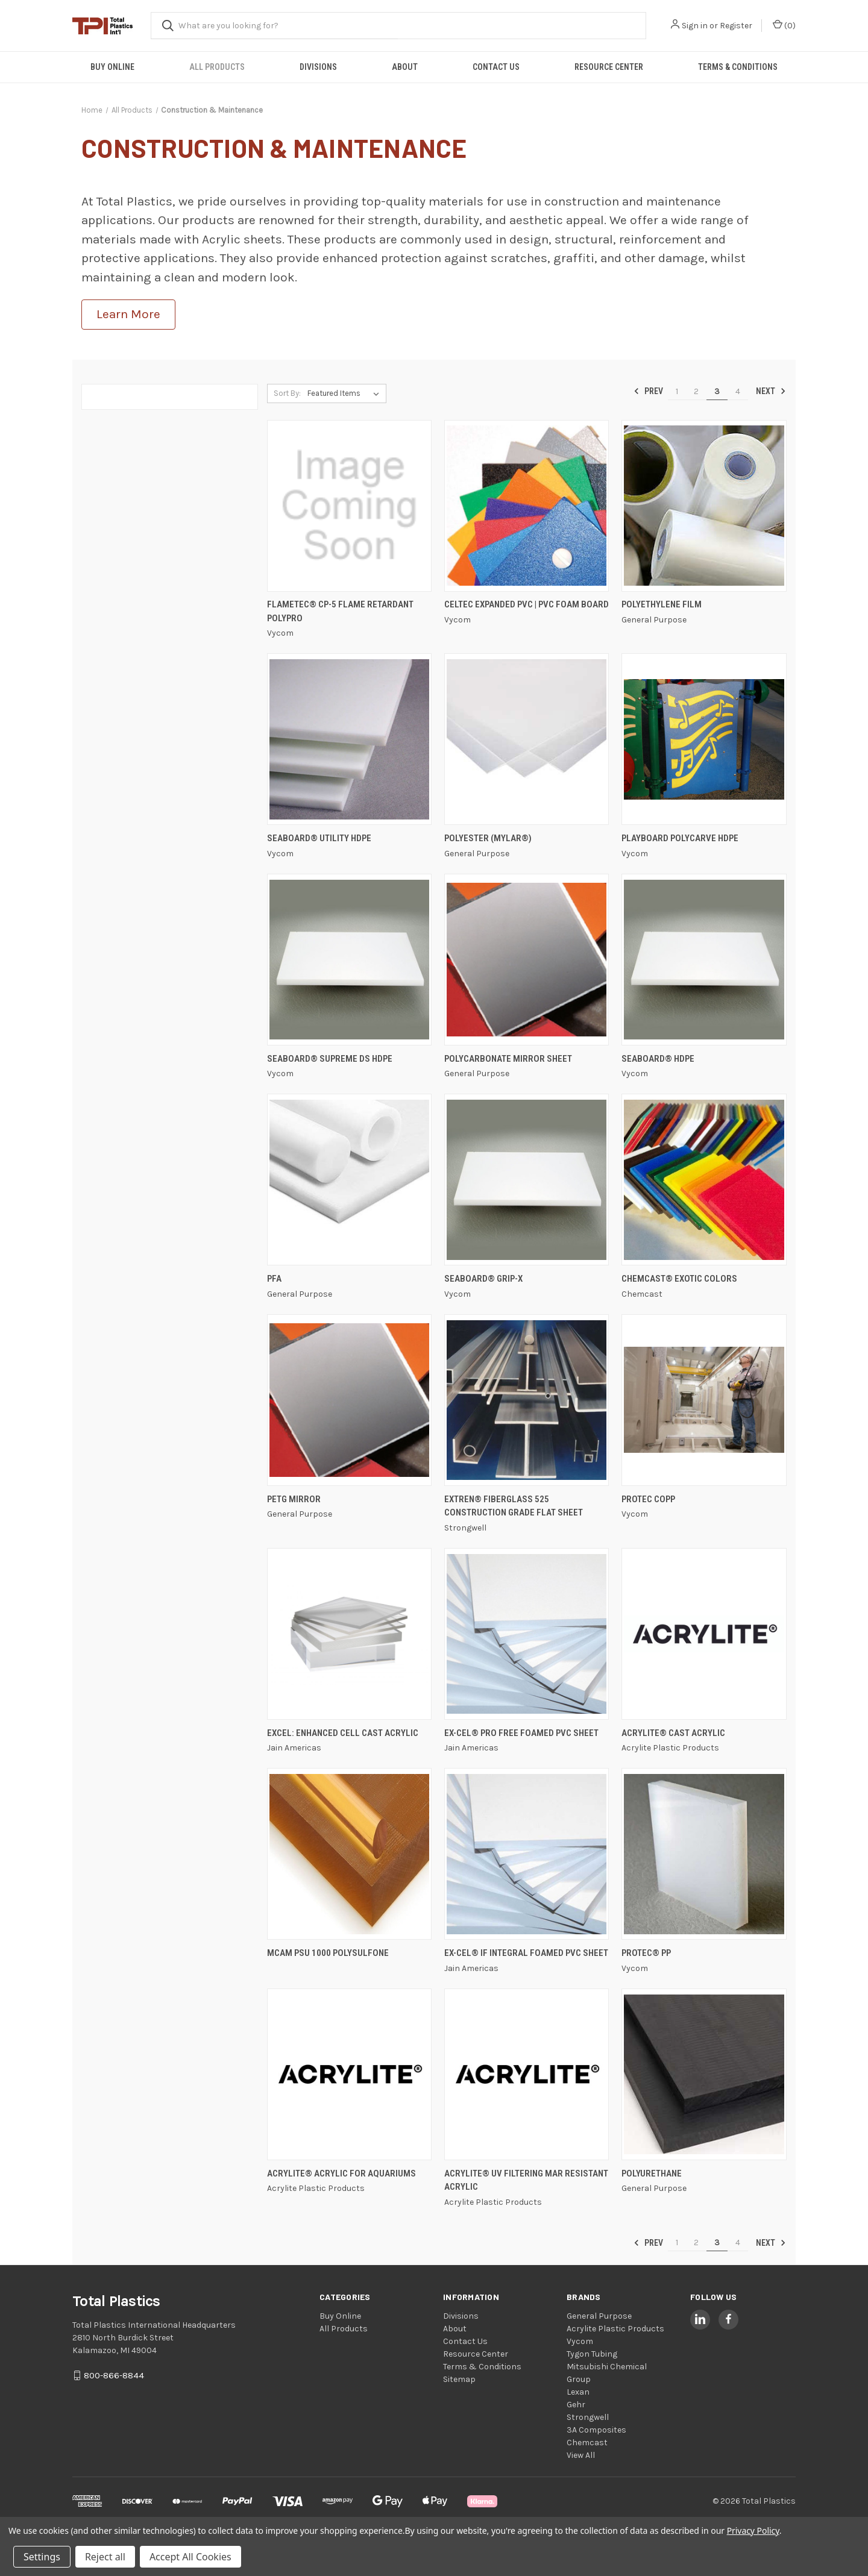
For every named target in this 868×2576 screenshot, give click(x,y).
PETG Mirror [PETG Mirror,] (294, 1499)
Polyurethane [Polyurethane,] (651, 2173)
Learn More (128, 314)
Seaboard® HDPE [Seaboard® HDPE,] (657, 1058)
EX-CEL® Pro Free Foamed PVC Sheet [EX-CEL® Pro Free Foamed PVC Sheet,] (521, 1733)
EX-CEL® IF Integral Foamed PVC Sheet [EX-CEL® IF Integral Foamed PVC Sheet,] (526, 1953)
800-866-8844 (114, 2375)
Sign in (695, 25)
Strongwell (588, 2417)
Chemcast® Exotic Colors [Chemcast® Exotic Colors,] (679, 1278)
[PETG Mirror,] (349, 1400)
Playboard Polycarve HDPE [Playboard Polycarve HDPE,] (679, 838)
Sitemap (459, 2379)
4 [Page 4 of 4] (737, 391)
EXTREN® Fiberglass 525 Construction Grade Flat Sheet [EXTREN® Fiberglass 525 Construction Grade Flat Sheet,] (513, 1506)
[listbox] (346, 393)
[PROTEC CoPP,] (704, 1400)
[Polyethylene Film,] (704, 505)
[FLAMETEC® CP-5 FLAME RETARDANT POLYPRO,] (349, 505)
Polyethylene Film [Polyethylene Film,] (661, 604)
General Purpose (599, 2316)
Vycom (580, 2341)
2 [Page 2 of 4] (696, 391)
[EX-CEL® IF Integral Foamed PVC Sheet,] (526, 1853)
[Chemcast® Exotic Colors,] (704, 1179)
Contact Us (496, 67)
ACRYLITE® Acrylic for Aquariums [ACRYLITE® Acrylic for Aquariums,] (341, 2173)
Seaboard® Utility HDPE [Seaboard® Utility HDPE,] (319, 838)
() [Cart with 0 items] (784, 25)
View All (581, 2455)
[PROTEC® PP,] (704, 1853)
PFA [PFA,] (274, 1278)
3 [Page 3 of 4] (717, 391)
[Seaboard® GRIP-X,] (526, 1179)
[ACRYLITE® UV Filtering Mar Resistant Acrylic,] (526, 2074)
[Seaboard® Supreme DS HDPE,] (349, 959)
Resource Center (608, 67)
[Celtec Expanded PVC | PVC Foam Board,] (526, 505)
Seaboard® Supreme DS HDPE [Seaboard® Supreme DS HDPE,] (329, 1058)
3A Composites (596, 2430)
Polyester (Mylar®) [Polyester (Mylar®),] (488, 838)
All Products (217, 67)
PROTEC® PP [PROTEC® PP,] (646, 1953)
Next (771, 391)
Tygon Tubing (592, 2354)
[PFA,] (349, 1179)
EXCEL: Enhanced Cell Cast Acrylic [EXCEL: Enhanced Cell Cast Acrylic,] (342, 1733)
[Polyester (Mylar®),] (526, 739)
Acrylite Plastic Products (615, 2329)
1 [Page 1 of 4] (677, 391)
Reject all (105, 2556)
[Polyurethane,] (704, 2074)
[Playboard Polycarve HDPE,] (704, 739)
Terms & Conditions (738, 67)
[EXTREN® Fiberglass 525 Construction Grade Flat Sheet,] (526, 1400)
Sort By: (287, 393)
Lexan (578, 2392)
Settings (42, 2556)
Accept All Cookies (190, 2556)
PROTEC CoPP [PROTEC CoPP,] (648, 1499)
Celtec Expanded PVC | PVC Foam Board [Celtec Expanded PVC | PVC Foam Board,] (526, 604)
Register (736, 25)
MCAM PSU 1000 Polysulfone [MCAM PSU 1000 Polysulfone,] (328, 1953)
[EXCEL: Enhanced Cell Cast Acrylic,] (349, 1633)
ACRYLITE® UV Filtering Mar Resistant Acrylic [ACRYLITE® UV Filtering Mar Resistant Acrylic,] (526, 2180)
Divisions (318, 67)
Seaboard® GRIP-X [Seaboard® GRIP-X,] (483, 1278)
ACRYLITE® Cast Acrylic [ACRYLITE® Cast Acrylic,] (673, 1733)
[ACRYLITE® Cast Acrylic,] (704, 1633)
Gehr (576, 2404)
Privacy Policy (753, 2530)
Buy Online (112, 67)
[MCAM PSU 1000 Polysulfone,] (349, 1853)
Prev (648, 391)
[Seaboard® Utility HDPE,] (349, 739)
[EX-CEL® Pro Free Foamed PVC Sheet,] (526, 1633)
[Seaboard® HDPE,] (704, 959)
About (405, 67)
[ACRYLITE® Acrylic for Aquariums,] (349, 2074)
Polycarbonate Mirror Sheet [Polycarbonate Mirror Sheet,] (508, 1058)
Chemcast (587, 2442)
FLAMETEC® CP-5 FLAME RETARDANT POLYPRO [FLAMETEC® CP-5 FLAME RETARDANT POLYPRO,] (340, 611)
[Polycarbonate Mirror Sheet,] (526, 959)
